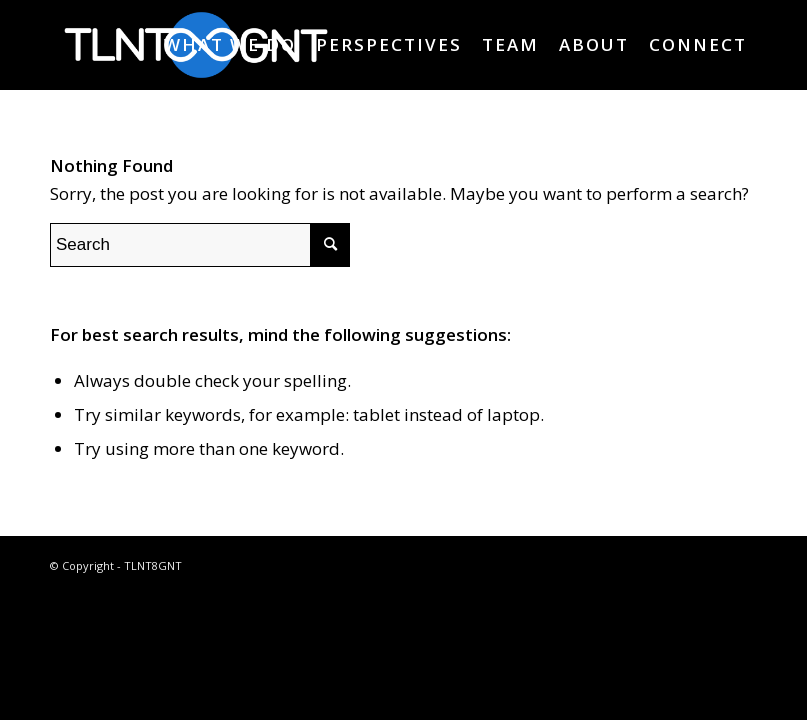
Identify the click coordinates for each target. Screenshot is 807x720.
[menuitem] (230, 45)
